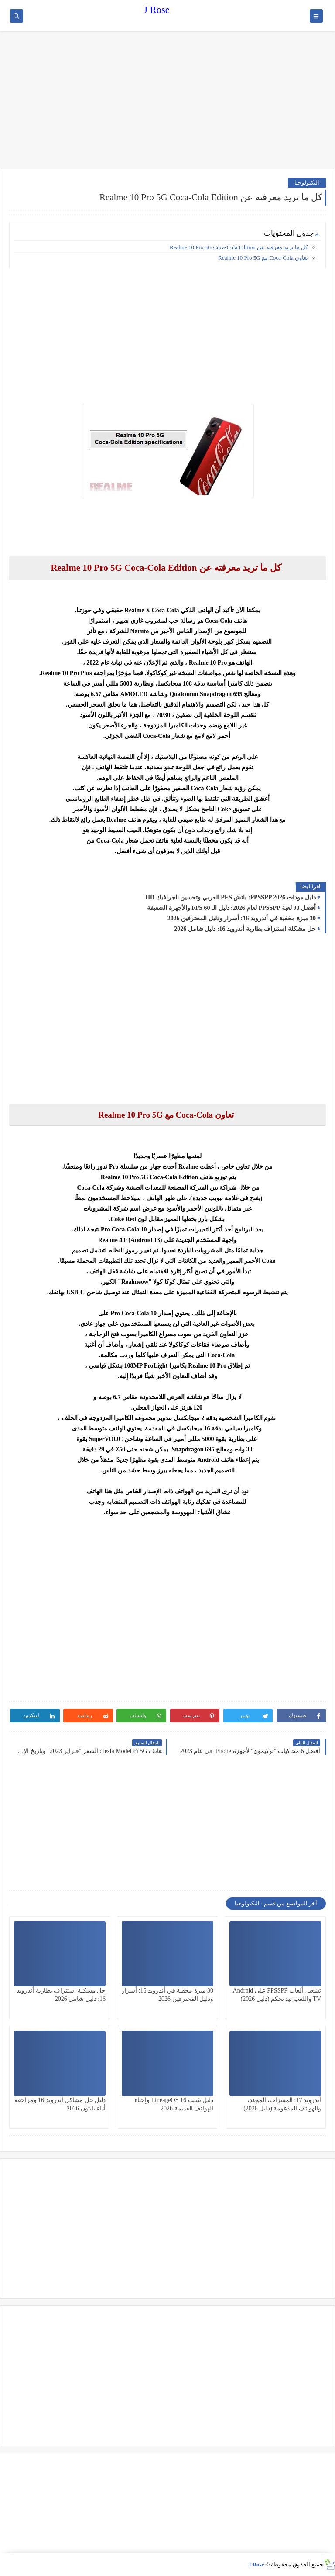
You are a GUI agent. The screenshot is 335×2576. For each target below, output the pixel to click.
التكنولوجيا (306, 182)
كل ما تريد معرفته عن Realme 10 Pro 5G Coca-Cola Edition (239, 247)
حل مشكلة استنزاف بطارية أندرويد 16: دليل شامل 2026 (245, 929)
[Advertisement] (167, 101)
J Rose (156, 9)
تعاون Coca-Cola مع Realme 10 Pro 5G (263, 257)
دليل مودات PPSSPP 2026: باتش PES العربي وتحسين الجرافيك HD (230, 897)
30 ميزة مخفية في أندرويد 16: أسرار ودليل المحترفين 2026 (242, 918)
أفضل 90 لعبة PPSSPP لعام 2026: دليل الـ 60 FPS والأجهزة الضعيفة (231, 908)
